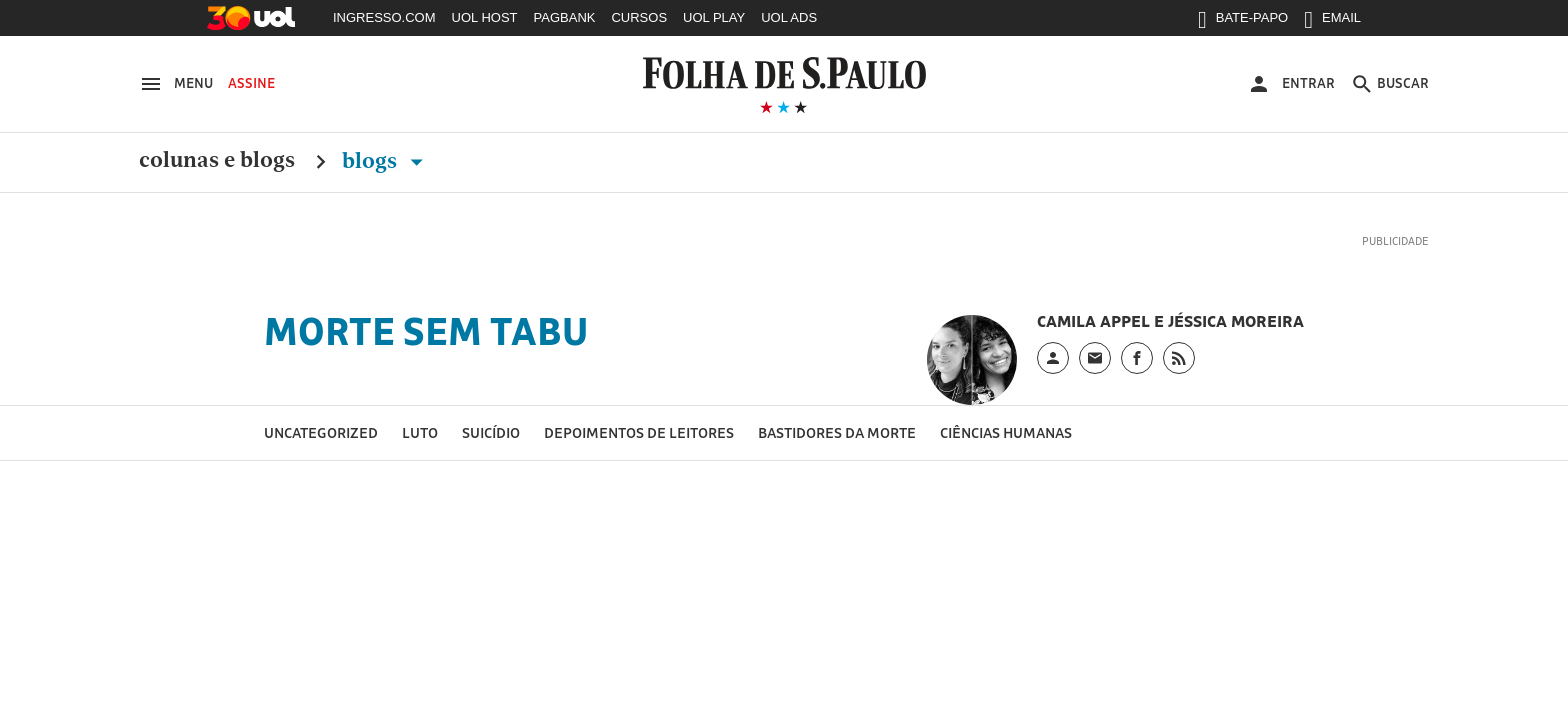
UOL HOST (485, 17)
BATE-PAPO (1243, 22)
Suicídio (491, 432)
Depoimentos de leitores (639, 432)
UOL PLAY (714, 17)
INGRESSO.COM (384, 17)
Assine (251, 83)
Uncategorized (321, 432)
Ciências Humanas (1006, 432)
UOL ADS (789, 17)
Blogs (386, 161)
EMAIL (1332, 22)
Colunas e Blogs (217, 161)
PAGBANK (565, 17)
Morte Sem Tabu (426, 331)
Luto (420, 432)
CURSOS (639, 17)
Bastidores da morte (837, 432)
